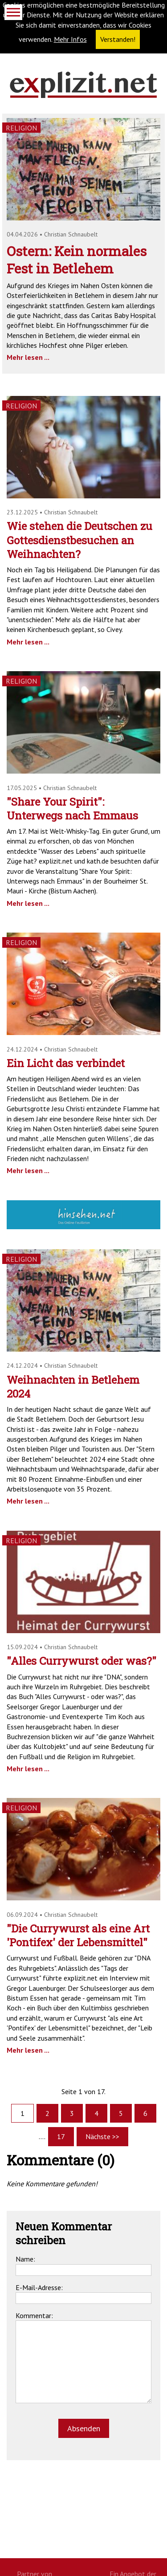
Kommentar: (34, 2315)
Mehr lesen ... (28, 357)
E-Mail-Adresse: (39, 2287)
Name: (25, 2258)
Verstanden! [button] (117, 39)
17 (61, 2136)
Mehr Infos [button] (70, 39)
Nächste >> (102, 2136)
